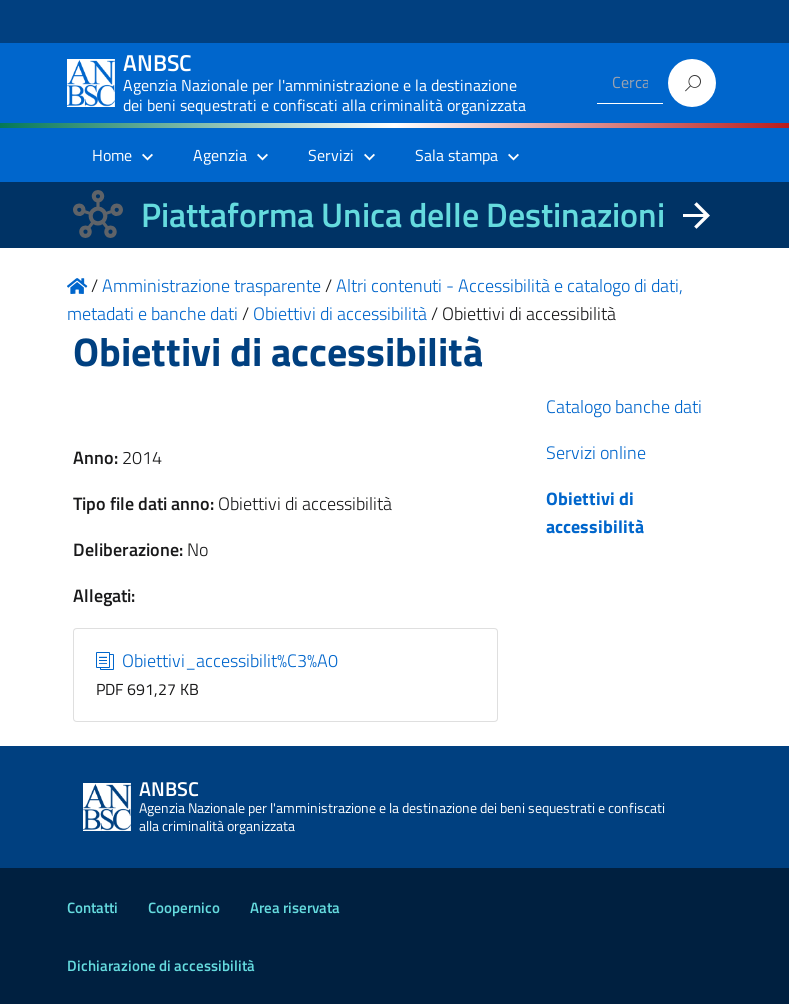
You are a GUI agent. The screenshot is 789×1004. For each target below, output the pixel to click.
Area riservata (295, 907)
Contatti (92, 907)
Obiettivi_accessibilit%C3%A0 (217, 660)
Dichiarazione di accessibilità (161, 965)
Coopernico (184, 907)
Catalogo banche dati (624, 406)
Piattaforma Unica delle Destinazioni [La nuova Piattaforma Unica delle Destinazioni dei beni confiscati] (403, 214)
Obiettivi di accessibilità (595, 512)
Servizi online (596, 452)
